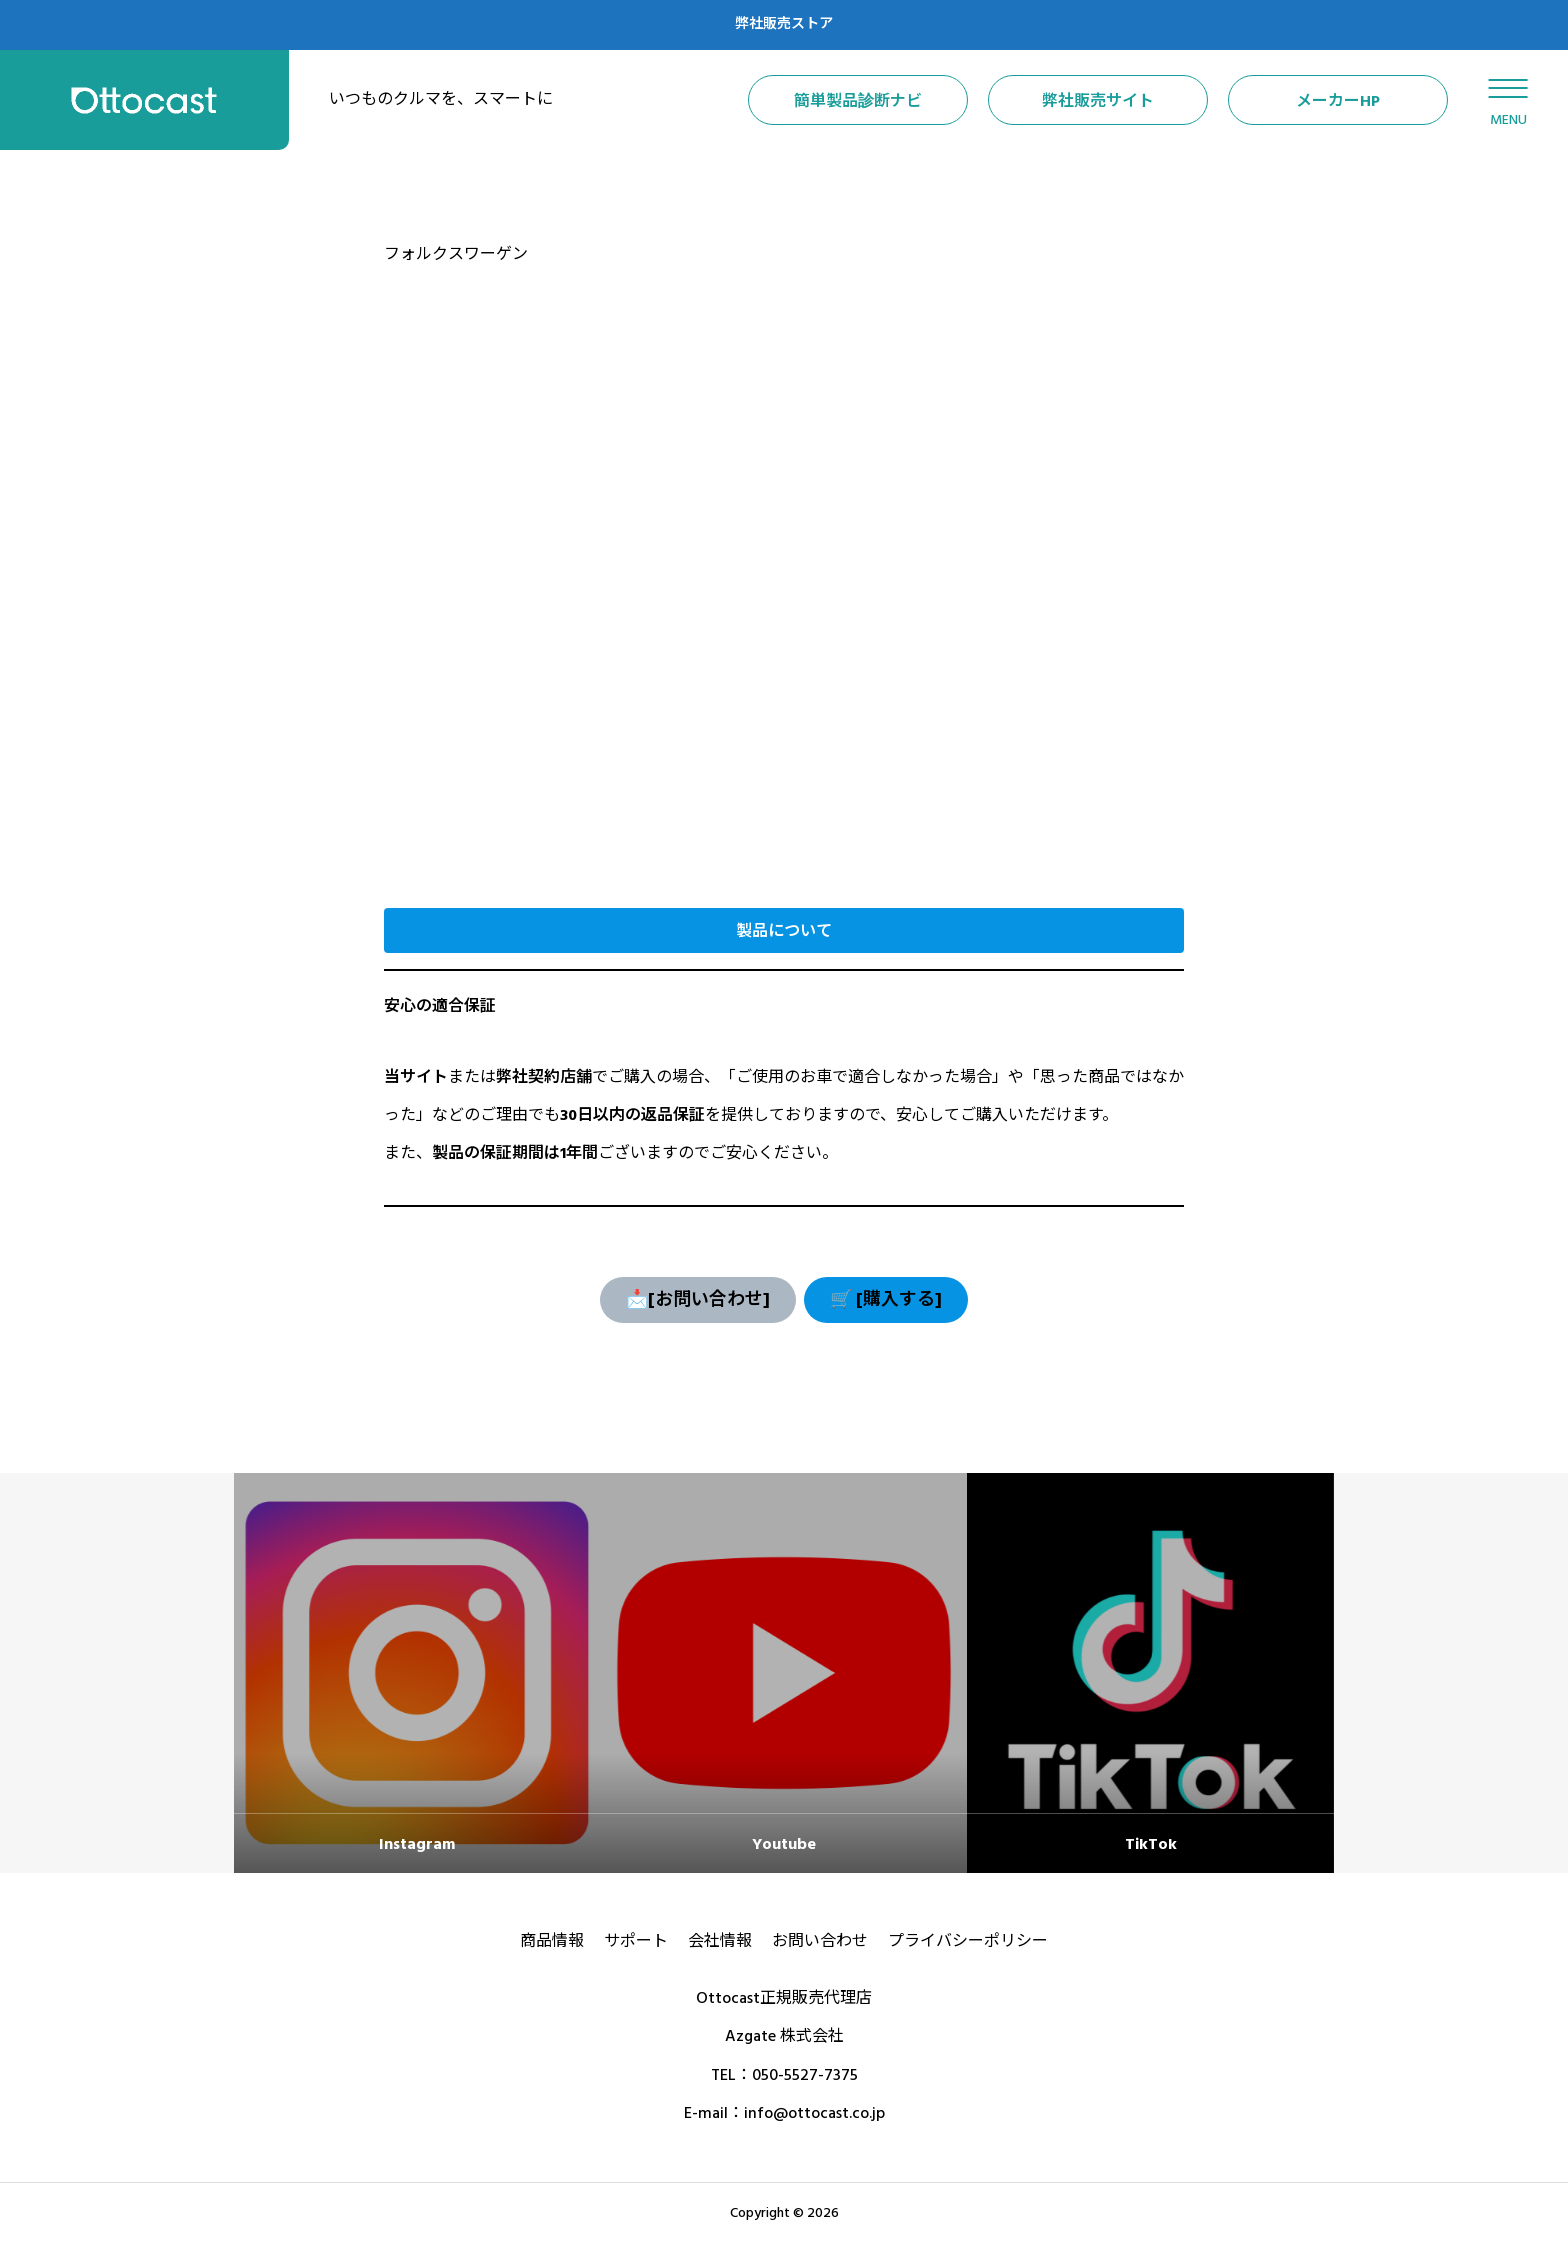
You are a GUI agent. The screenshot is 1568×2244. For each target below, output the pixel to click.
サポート (636, 1941)
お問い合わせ (820, 1941)
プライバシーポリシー (968, 1941)
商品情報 (552, 1941)
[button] (784, 930)
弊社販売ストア (784, 24)
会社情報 (720, 1941)
